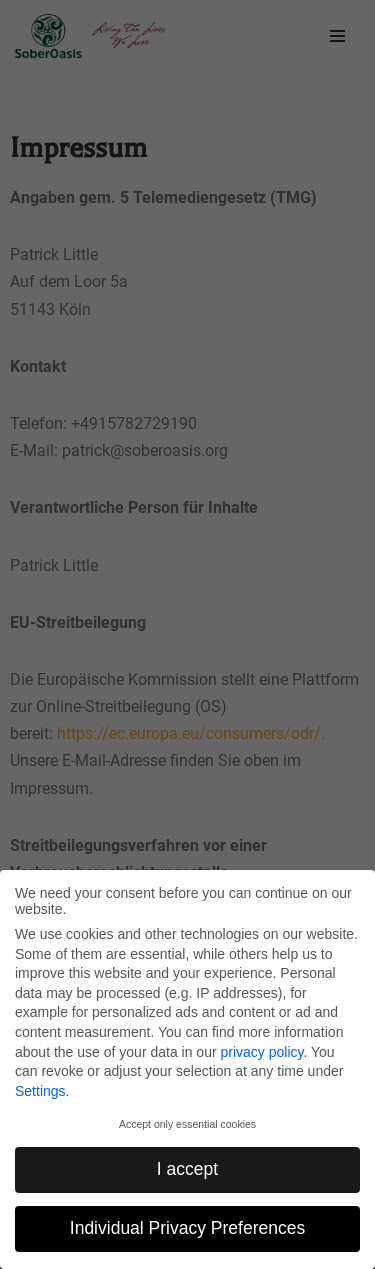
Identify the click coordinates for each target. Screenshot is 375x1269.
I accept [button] (187, 1169)
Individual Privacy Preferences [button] (187, 1228)
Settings (40, 1091)
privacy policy (261, 1052)
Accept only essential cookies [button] (187, 1124)
